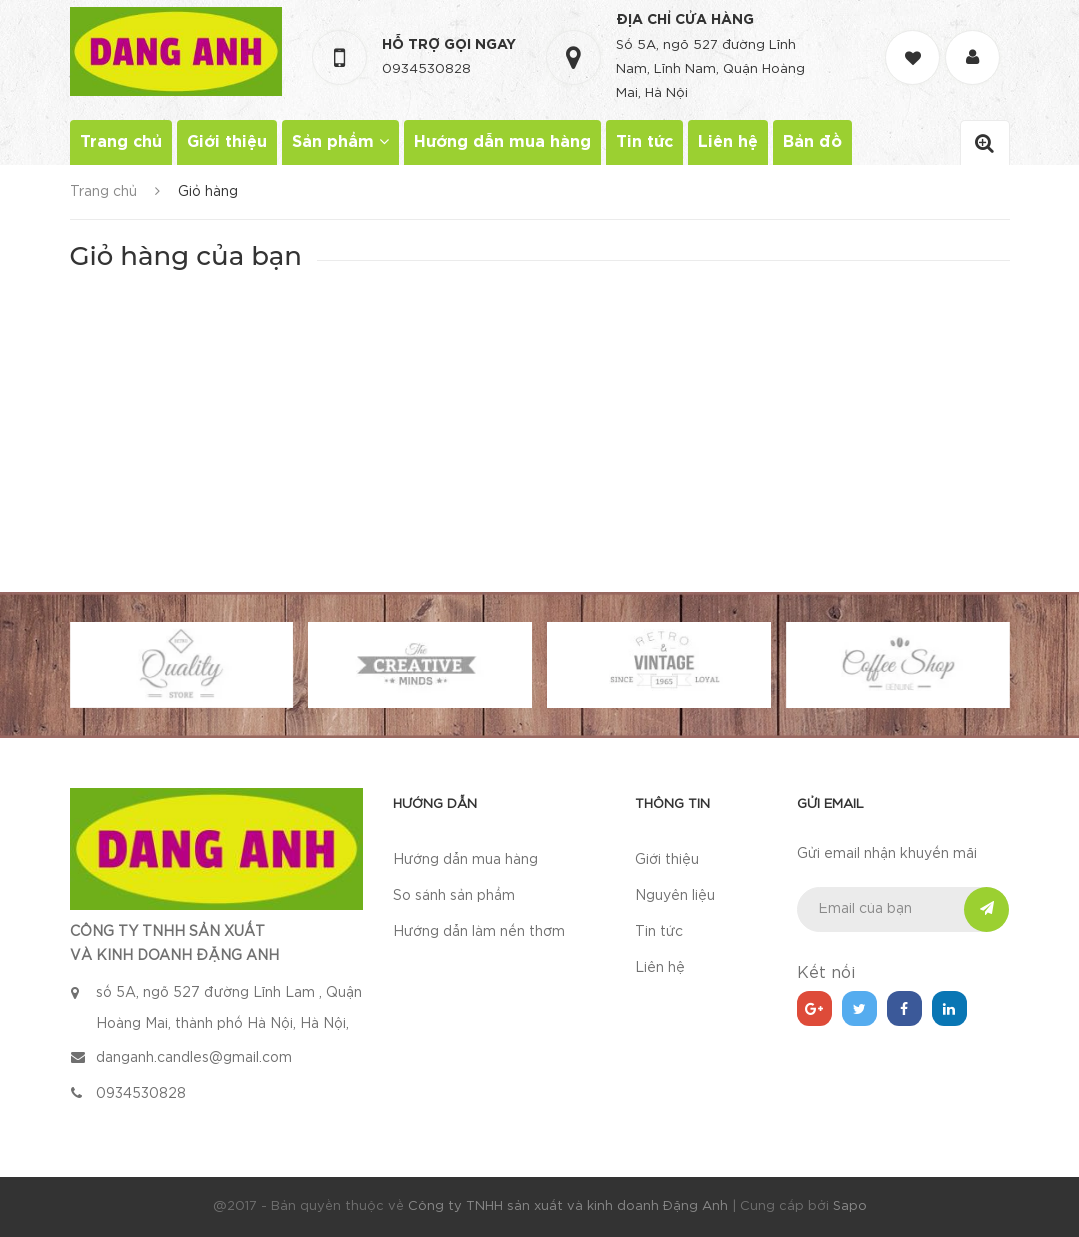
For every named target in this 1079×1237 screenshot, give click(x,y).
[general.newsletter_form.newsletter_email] (903, 909)
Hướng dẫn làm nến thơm (479, 932)
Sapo (850, 1206)
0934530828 (426, 69)
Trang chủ (121, 142)
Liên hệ (728, 142)
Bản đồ (812, 142)
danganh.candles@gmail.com (194, 1058)
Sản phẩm (340, 142)
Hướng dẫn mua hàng (502, 142)
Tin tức (644, 142)
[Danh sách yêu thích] (915, 39)
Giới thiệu (227, 142)
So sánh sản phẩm (454, 896)
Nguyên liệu (675, 896)
